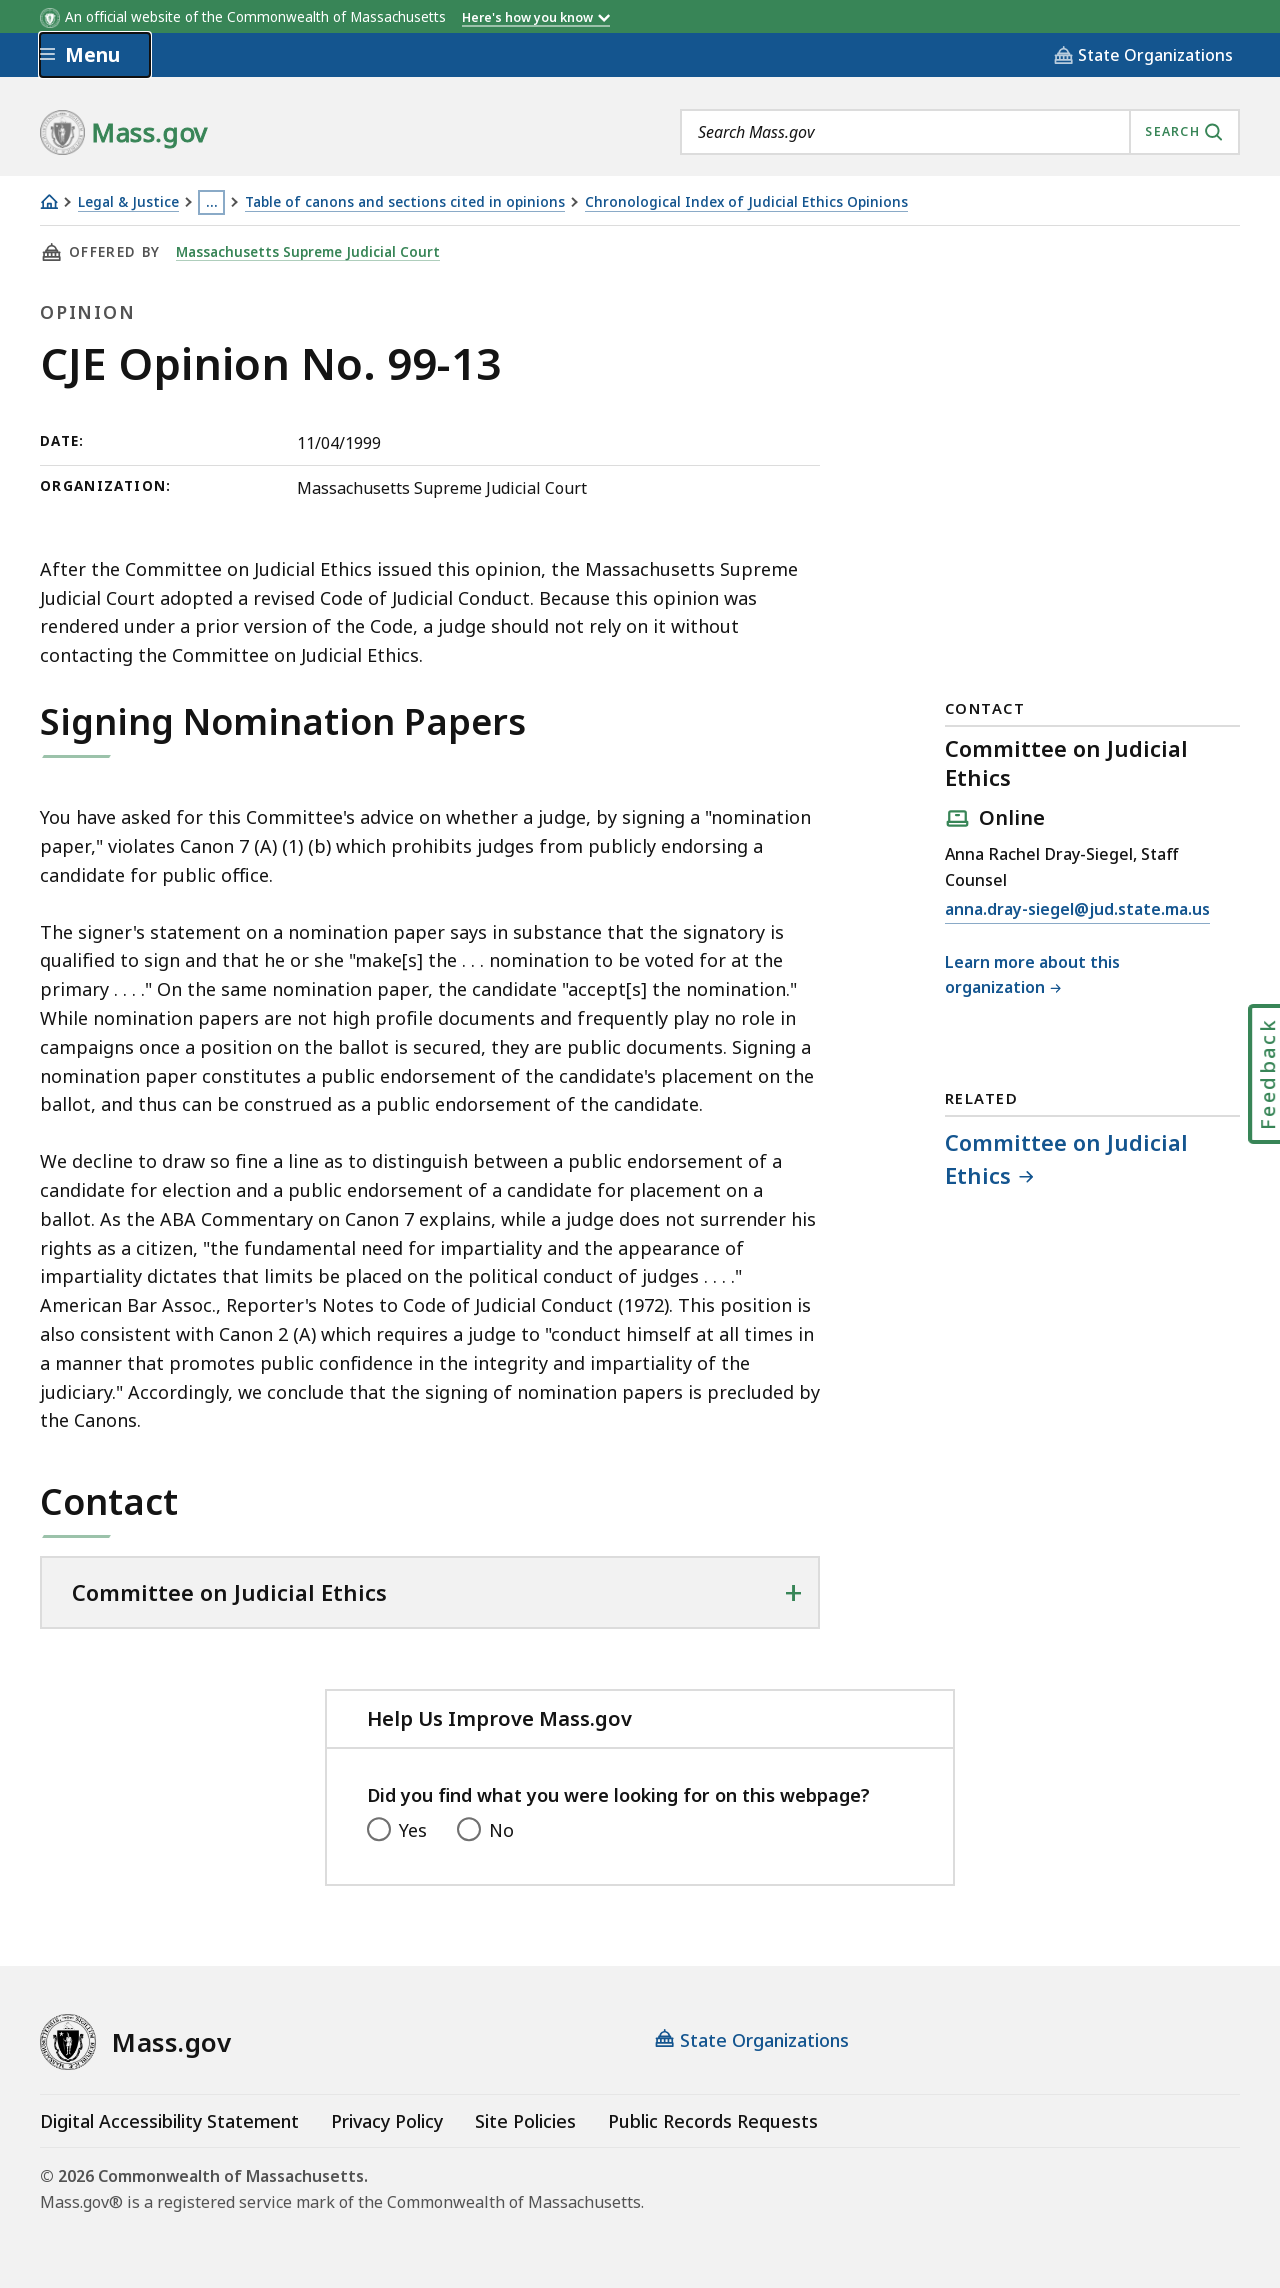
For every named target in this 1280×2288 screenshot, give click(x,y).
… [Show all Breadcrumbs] (212, 202)
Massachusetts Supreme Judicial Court (308, 252)
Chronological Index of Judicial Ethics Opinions (746, 202)
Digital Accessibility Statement (169, 2121)
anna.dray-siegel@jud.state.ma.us (1077, 910)
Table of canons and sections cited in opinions (405, 202)
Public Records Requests (713, 2121)
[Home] (49, 201)
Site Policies (525, 2121)
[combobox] (960, 132)
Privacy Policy (387, 2121)
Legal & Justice (128, 202)
